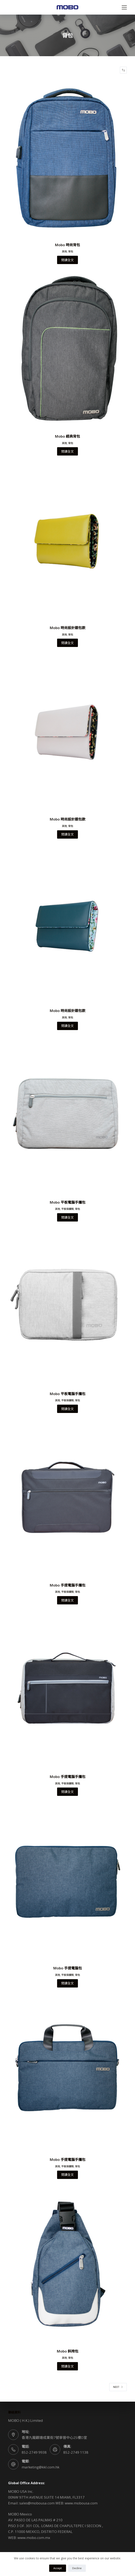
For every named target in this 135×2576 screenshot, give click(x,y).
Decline (77, 2568)
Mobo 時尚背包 (67, 244)
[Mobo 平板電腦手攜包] (67, 1115)
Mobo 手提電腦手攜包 (67, 1585)
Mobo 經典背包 (67, 436)
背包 (70, 251)
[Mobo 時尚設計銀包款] (67, 541)
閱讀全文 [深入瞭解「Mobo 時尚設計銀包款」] (67, 643)
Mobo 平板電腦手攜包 (67, 1202)
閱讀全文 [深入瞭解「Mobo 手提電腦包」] (67, 1983)
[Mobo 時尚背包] (67, 158)
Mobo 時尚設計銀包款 (67, 627)
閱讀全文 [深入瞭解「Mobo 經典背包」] (67, 451)
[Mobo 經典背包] (67, 349)
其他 (64, 251)
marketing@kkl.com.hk (40, 2467)
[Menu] (124, 7)
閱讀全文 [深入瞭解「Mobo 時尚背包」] (67, 260)
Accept (57, 2568)
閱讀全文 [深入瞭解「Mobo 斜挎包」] (67, 2366)
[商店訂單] (123, 70)
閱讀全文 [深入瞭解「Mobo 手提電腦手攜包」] (67, 1600)
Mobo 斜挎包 (67, 2351)
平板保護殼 (67, 1209)
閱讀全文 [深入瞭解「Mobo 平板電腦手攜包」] (67, 1217)
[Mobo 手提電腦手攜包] (67, 1498)
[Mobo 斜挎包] (67, 2264)
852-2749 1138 (75, 2452)
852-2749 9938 (34, 2452)
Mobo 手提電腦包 (67, 1968)
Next (118, 2387)
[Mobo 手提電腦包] (67, 1881)
